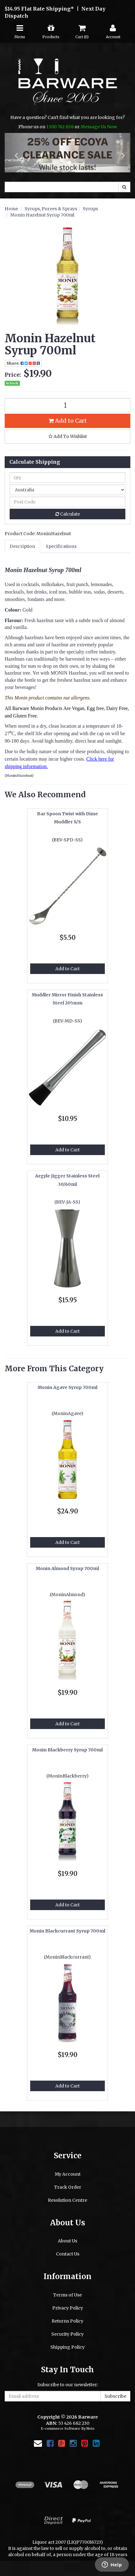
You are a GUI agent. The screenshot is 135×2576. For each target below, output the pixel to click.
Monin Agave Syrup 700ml (67, 1387)
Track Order (67, 2187)
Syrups (90, 209)
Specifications (61, 546)
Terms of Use (67, 2295)
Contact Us (67, 2254)
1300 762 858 (60, 127)
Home (11, 209)
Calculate (67, 514)
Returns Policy (67, 2321)
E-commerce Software (60, 2428)
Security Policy (67, 2334)
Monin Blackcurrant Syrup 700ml (67, 1931)
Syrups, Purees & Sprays (51, 209)
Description (22, 546)
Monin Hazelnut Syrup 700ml (42, 215)
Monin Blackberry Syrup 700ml (67, 1750)
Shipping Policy (67, 2347)
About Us (67, 2241)
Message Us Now (99, 127)
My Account (68, 2174)
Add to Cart (68, 420)
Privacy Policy (67, 2308)
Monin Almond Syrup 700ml (67, 1568)
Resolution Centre (67, 2200)
